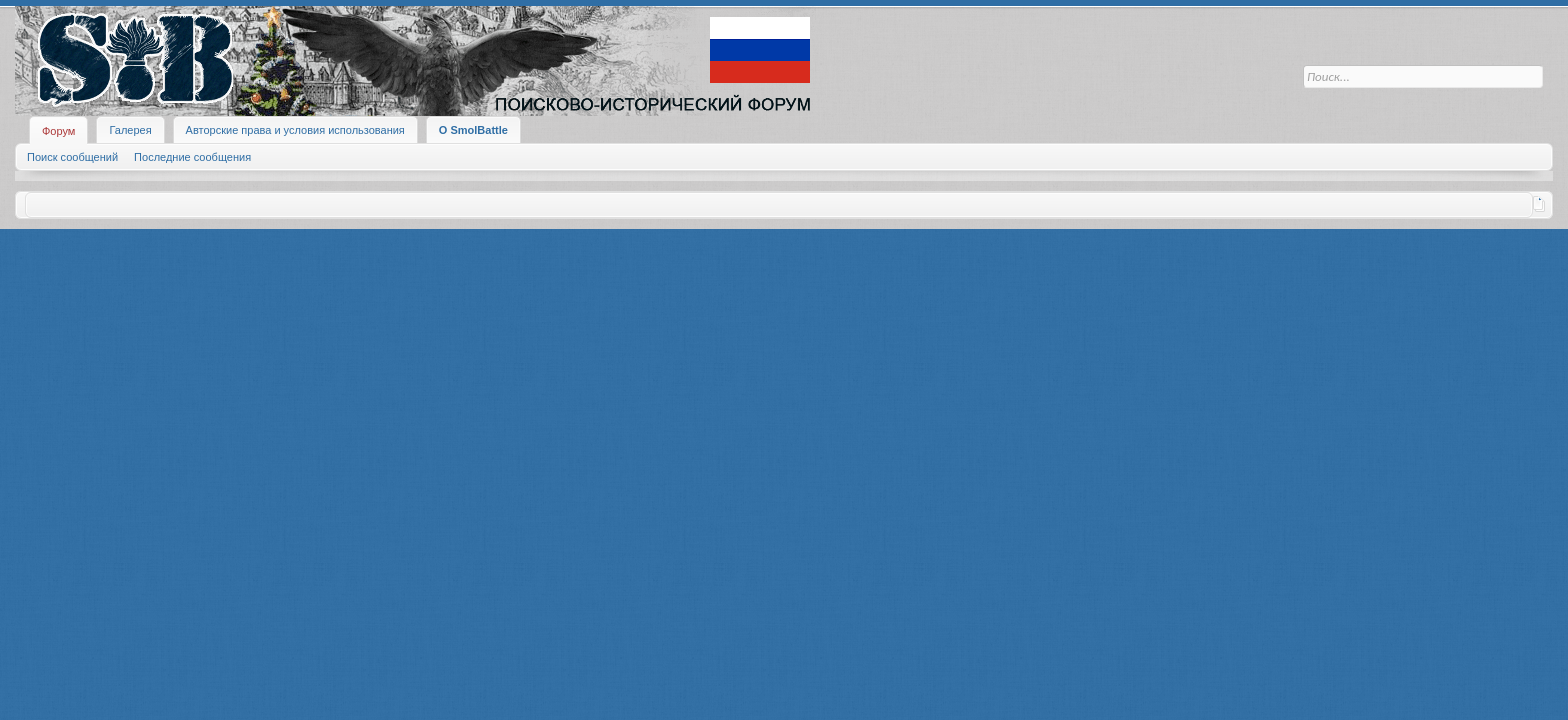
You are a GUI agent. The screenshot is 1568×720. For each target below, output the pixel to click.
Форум (58, 131)
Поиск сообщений (72, 157)
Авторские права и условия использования (295, 130)
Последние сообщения (192, 157)
